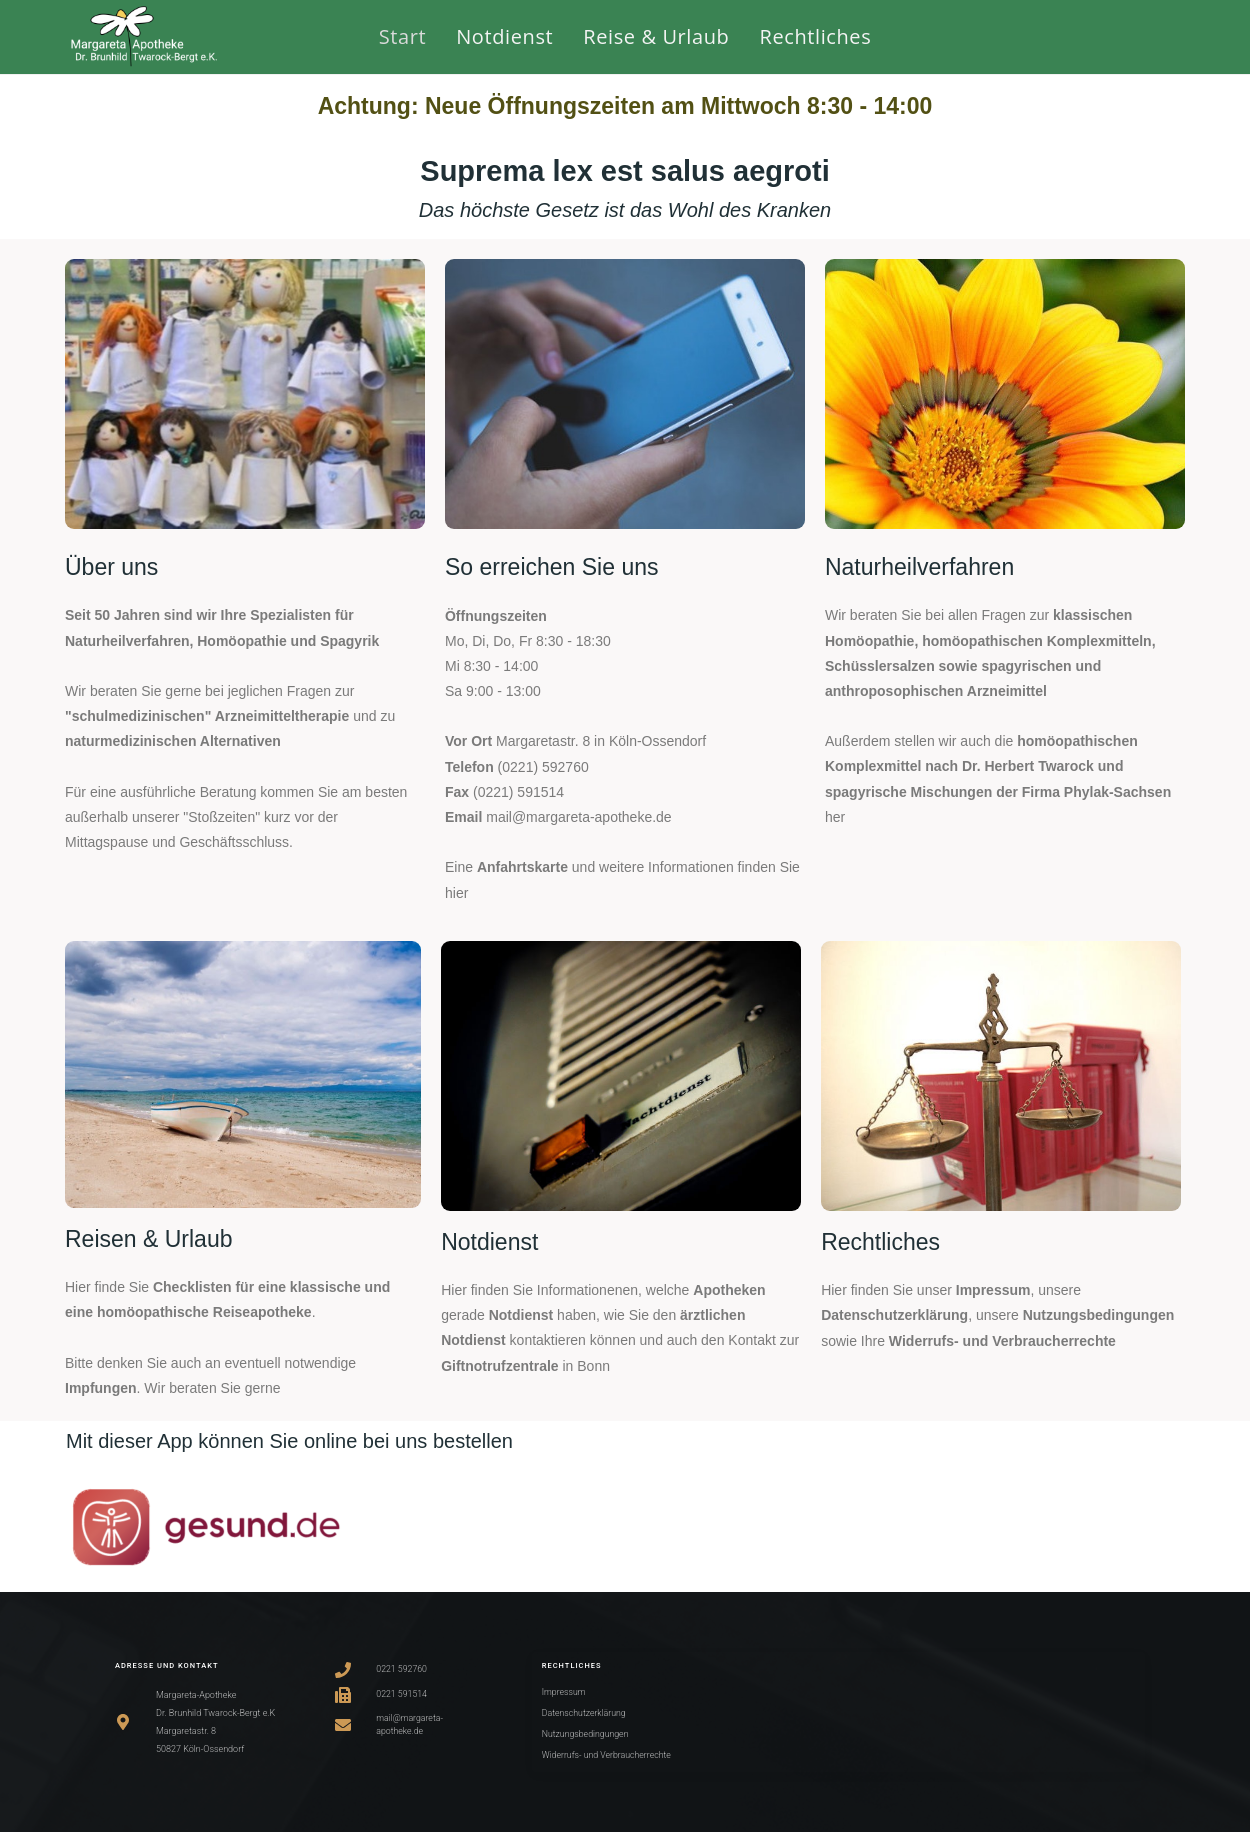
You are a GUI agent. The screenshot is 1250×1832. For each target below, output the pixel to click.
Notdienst (489, 1242)
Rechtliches (880, 1242)
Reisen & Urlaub (148, 1239)
